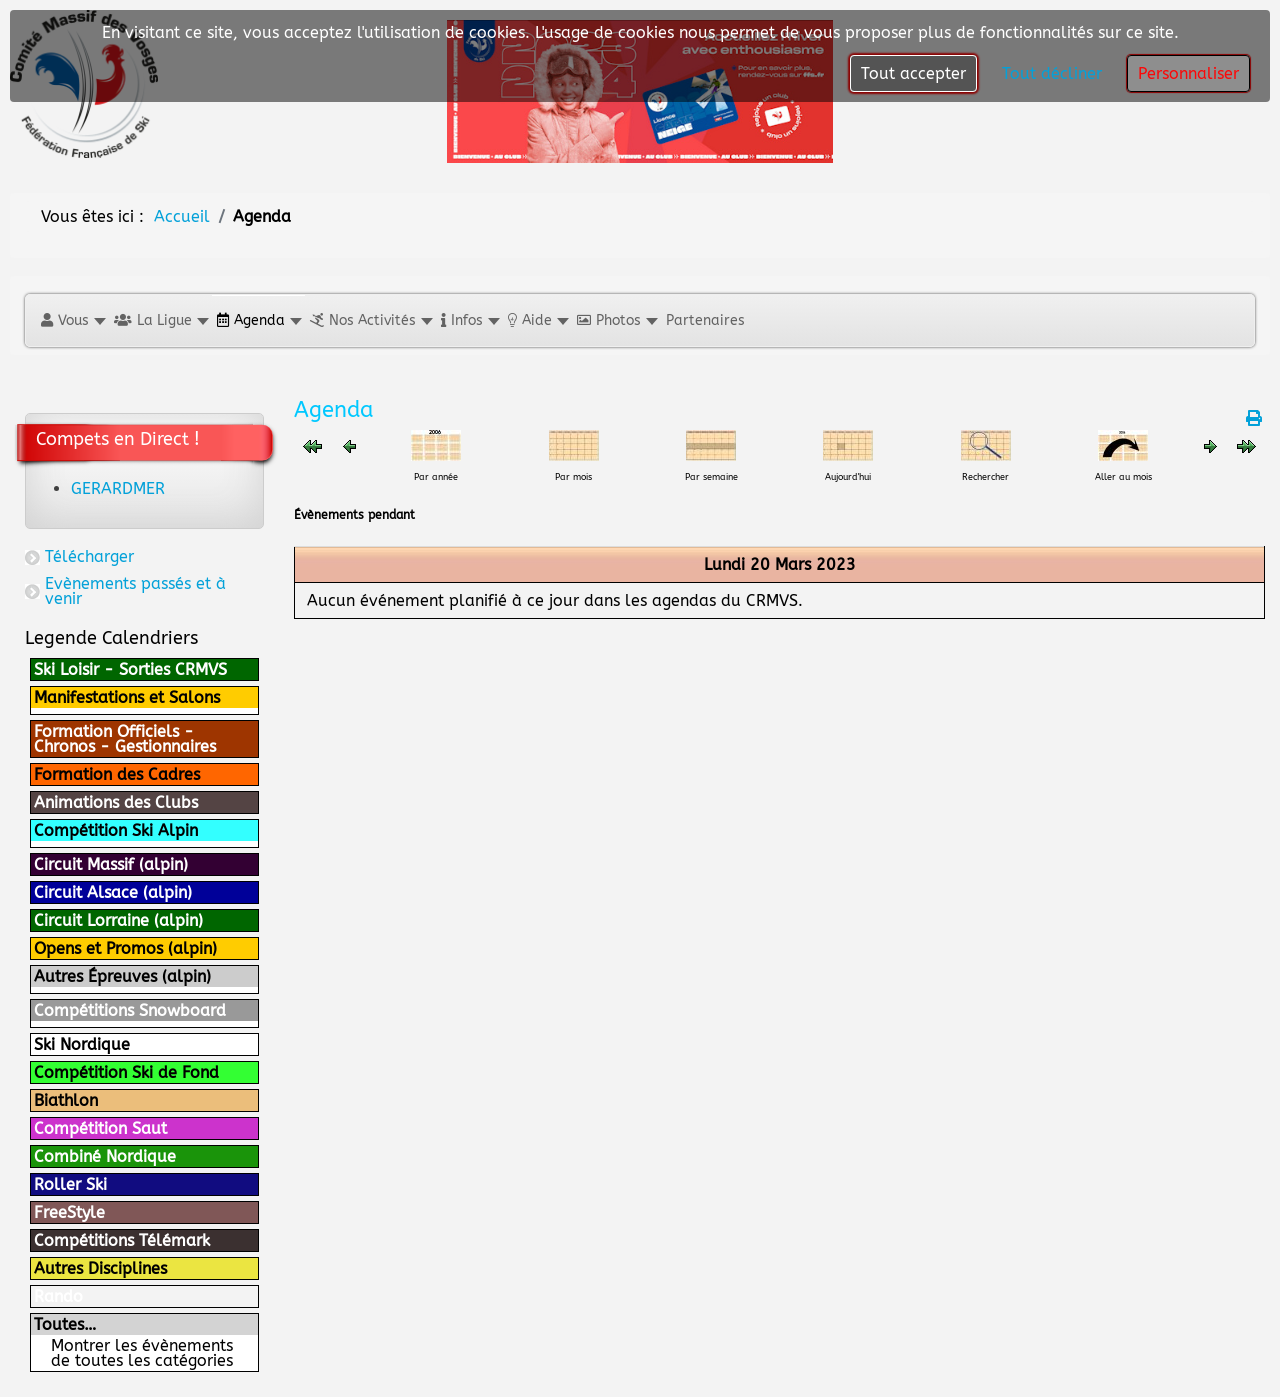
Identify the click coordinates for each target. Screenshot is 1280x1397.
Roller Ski (70, 1184)
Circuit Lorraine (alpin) (118, 920)
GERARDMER (118, 488)
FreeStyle (69, 1212)
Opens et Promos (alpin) (125, 948)
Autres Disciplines (100, 1268)
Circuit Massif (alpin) (111, 864)
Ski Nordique (82, 1044)
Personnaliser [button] (1188, 73)
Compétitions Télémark (122, 1240)
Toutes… (65, 1324)
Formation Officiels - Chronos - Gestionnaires (125, 739)
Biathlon (66, 1100)
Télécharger (89, 556)
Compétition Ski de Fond (126, 1072)
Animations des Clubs (116, 802)
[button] (72, 320)
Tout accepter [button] (913, 73)
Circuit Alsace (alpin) (113, 892)
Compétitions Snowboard (130, 1010)
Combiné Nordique (105, 1156)
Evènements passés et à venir (135, 591)
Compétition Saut (100, 1128)
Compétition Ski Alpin (116, 830)
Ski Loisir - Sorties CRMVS (130, 669)
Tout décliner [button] (1052, 73)
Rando (58, 1296)
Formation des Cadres (117, 774)
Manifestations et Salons (127, 697)
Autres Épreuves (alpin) (122, 976)
